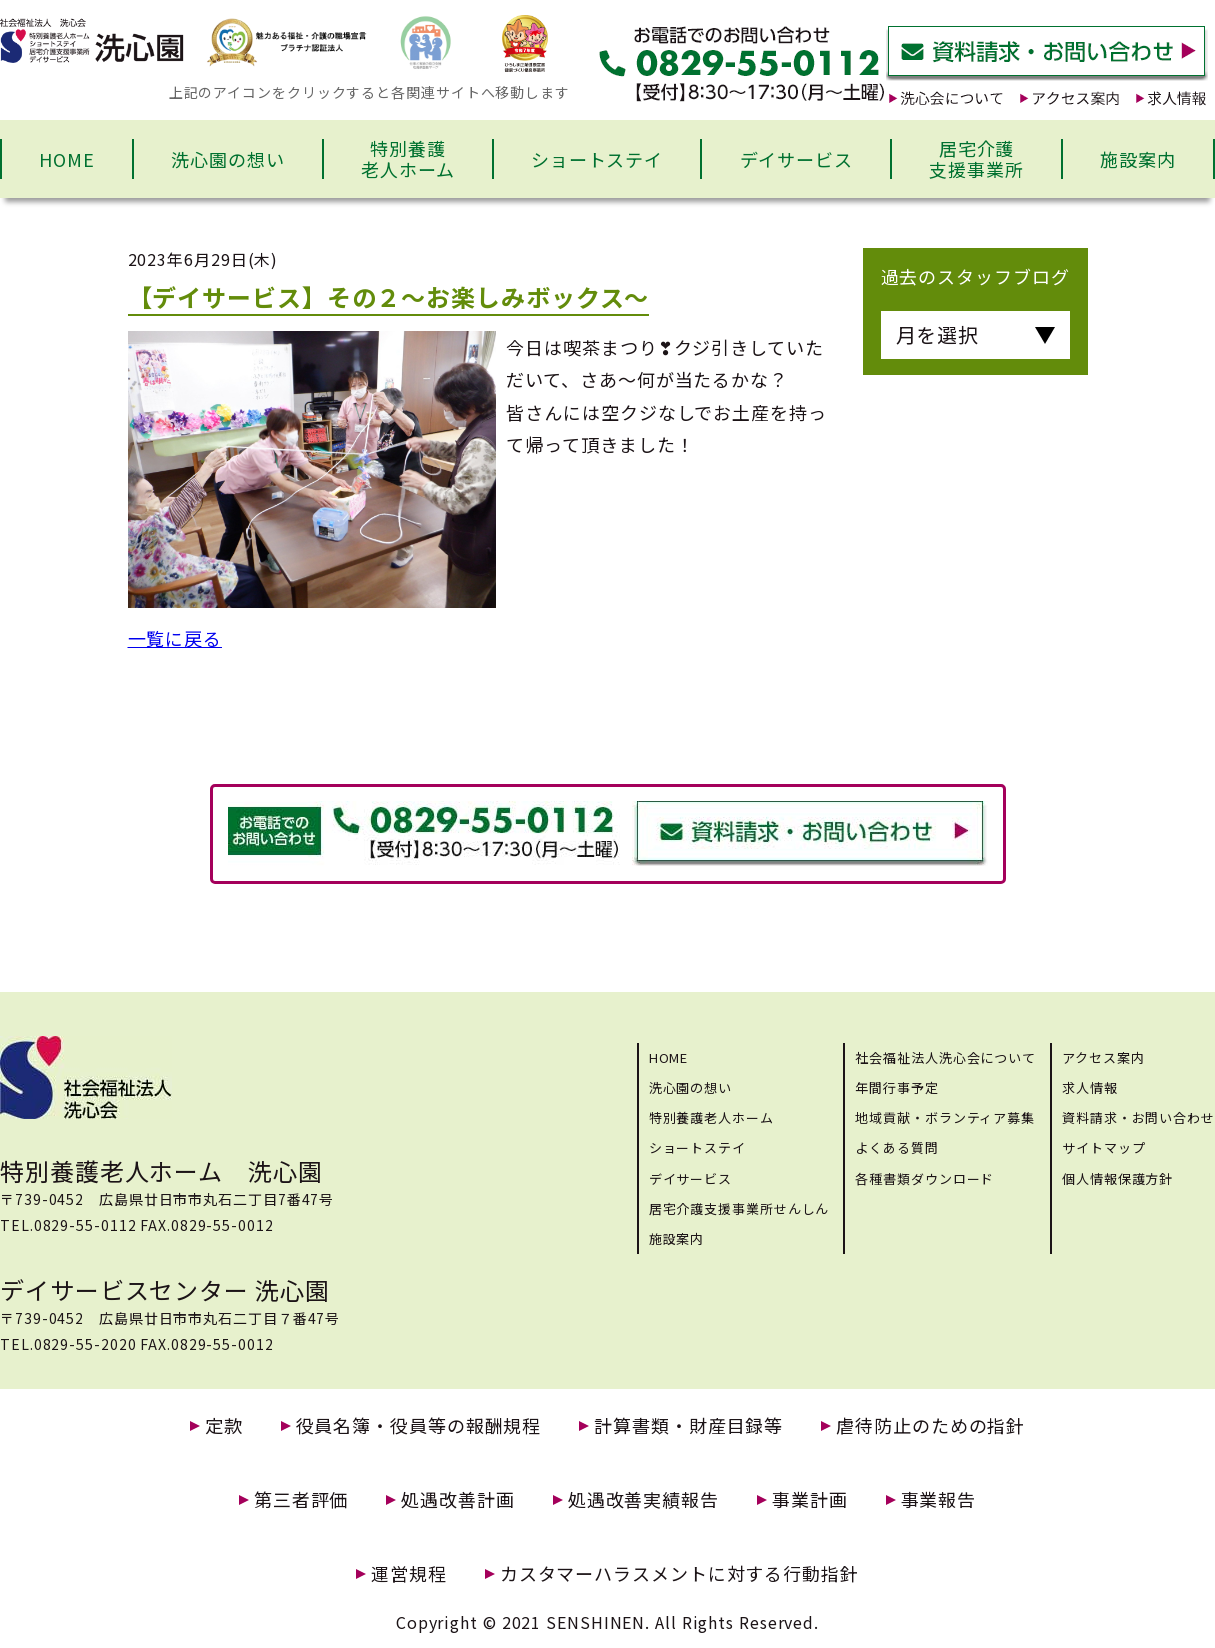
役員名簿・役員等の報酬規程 (419, 1425)
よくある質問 (896, 1147)
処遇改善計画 (457, 1499)
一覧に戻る (175, 638)
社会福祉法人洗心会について (945, 1057)
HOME (67, 159)
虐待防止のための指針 (930, 1425)
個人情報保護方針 (1117, 1178)
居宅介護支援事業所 (976, 159)
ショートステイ (597, 159)
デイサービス (796, 159)
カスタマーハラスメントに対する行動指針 (679, 1573)
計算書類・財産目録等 (688, 1425)
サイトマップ (1103, 1147)
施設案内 (1138, 159)
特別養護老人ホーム (408, 159)
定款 (224, 1425)
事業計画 (810, 1499)
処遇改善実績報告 (643, 1499)
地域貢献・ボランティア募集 (945, 1117)
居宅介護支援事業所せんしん (739, 1208)
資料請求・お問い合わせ (1138, 1117)
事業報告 (939, 1499)
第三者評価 (301, 1499)
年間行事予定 (896, 1087)
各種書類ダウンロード (924, 1178)
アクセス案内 (1103, 1057)
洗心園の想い (227, 159)
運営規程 (409, 1573)
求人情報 (1090, 1087)
